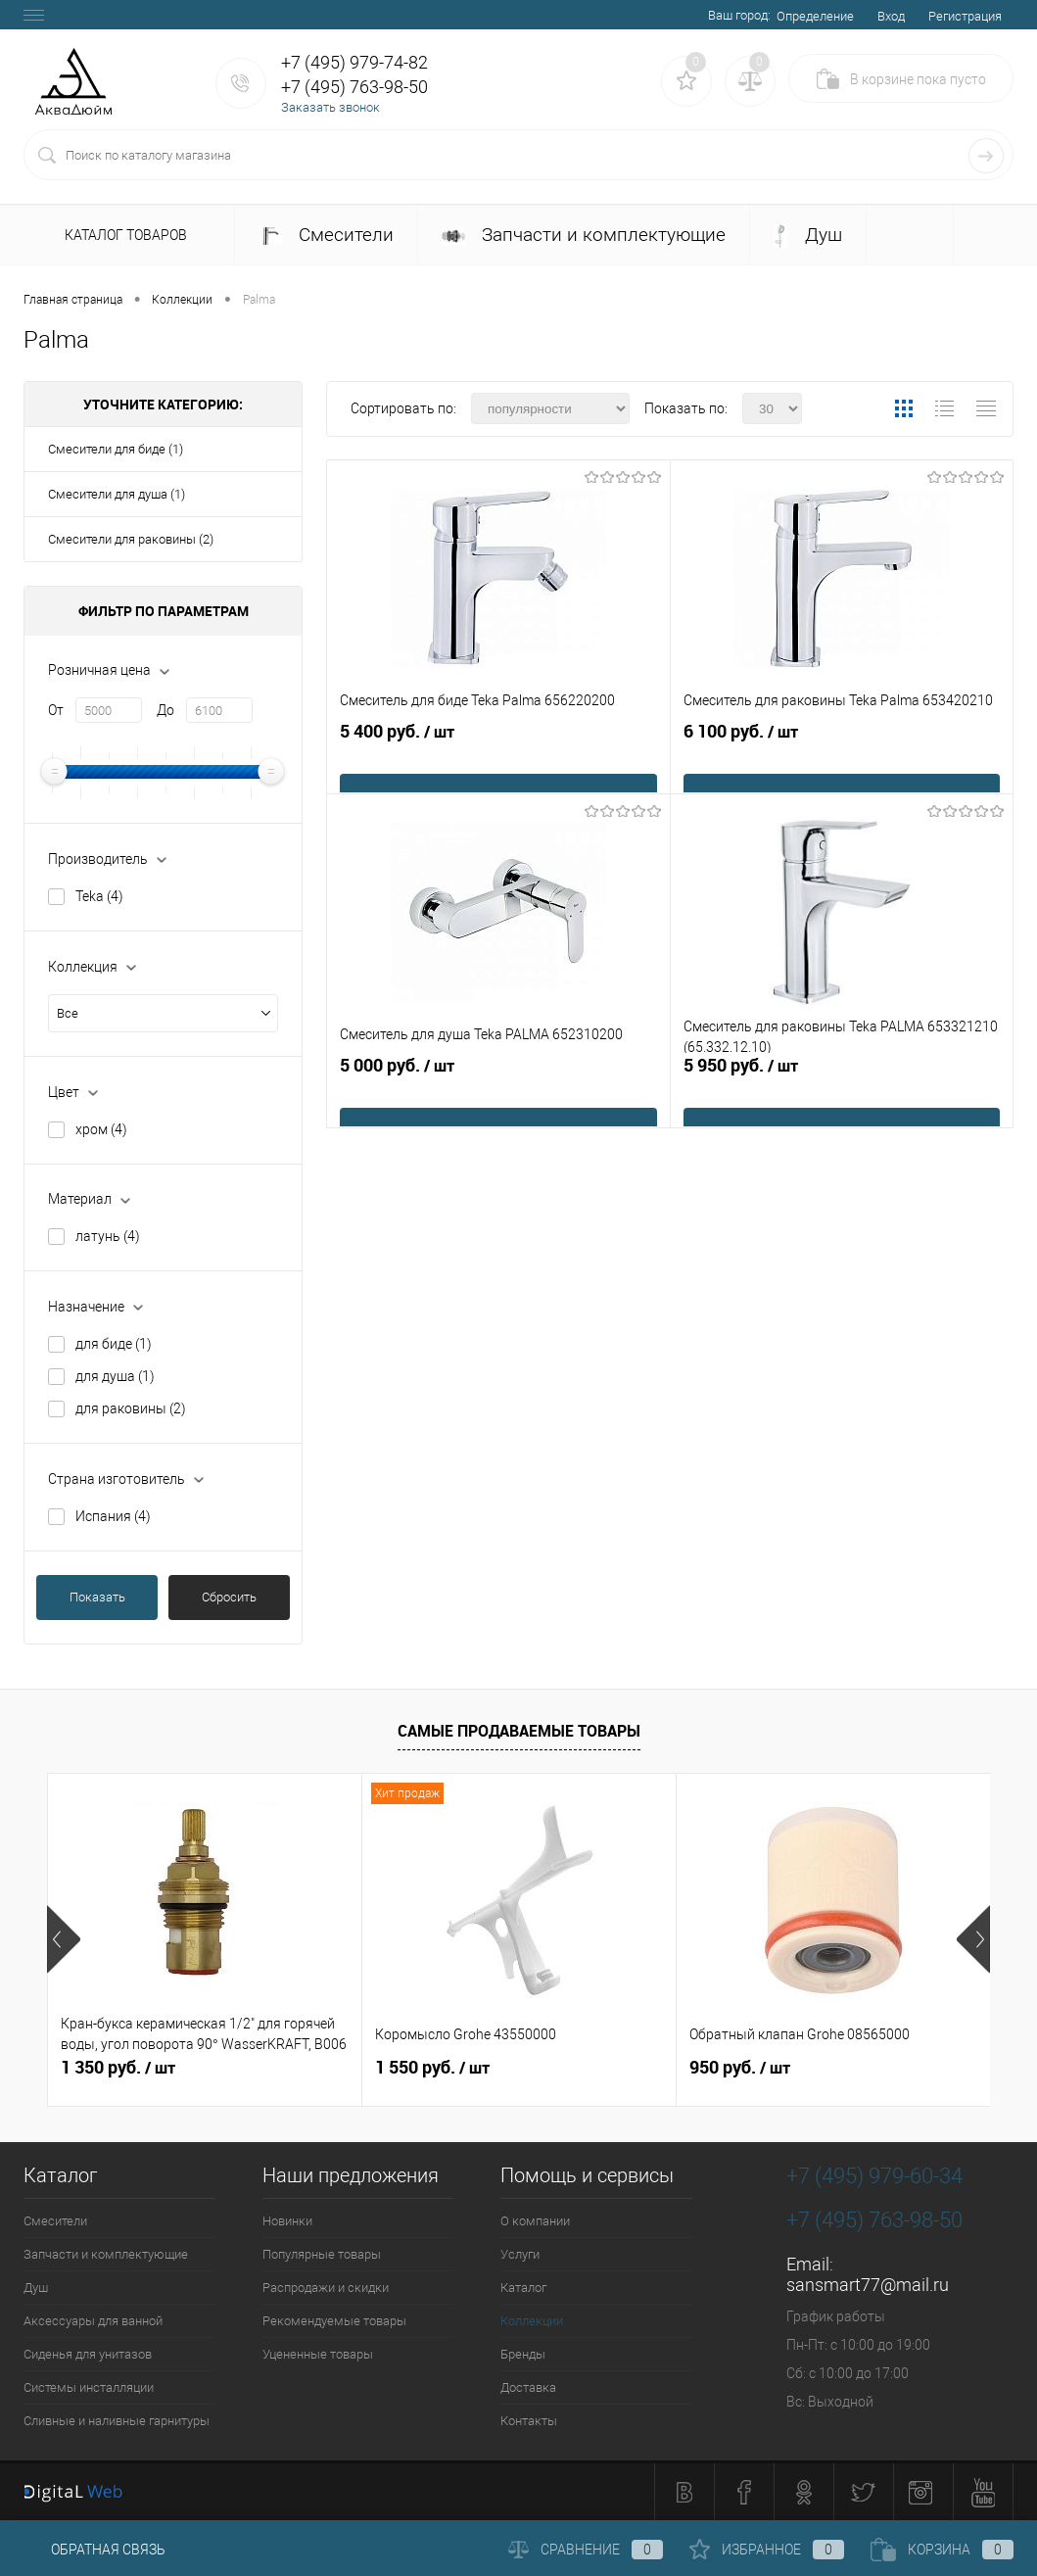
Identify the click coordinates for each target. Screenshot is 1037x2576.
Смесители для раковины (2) (130, 539)
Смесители (326, 234)
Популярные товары (321, 2254)
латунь (107, 1236)
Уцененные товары (317, 2354)
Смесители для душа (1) (116, 494)
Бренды (522, 2354)
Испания (113, 1516)
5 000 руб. (498, 1096)
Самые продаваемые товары (519, 1730)
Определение (815, 16)
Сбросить (229, 1597)
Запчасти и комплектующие (584, 234)
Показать (97, 1597)
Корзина (942, 2549)
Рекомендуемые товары (334, 2321)
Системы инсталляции (89, 2387)
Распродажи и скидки (325, 2287)
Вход (891, 16)
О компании (535, 2221)
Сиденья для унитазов (88, 2354)
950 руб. (739, 2067)
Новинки (287, 2221)
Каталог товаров (123, 236)
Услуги (520, 2254)
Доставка (528, 2387)
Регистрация (965, 16)
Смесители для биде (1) (115, 449)
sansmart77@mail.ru (867, 2284)
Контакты (528, 2420)
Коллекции (531, 2321)
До (165, 710)
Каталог (523, 2287)
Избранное (766, 2549)
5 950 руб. (842, 1096)
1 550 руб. (432, 2067)
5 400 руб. (498, 762)
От (56, 710)
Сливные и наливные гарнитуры (117, 2420)
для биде (113, 1344)
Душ (808, 235)
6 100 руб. (842, 762)
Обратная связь (94, 2549)
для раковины (130, 1408)
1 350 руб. (118, 2067)
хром (101, 1129)
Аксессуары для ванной (93, 2321)
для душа (115, 1376)
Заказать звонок (330, 107)
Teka (99, 896)
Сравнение (585, 2549)
